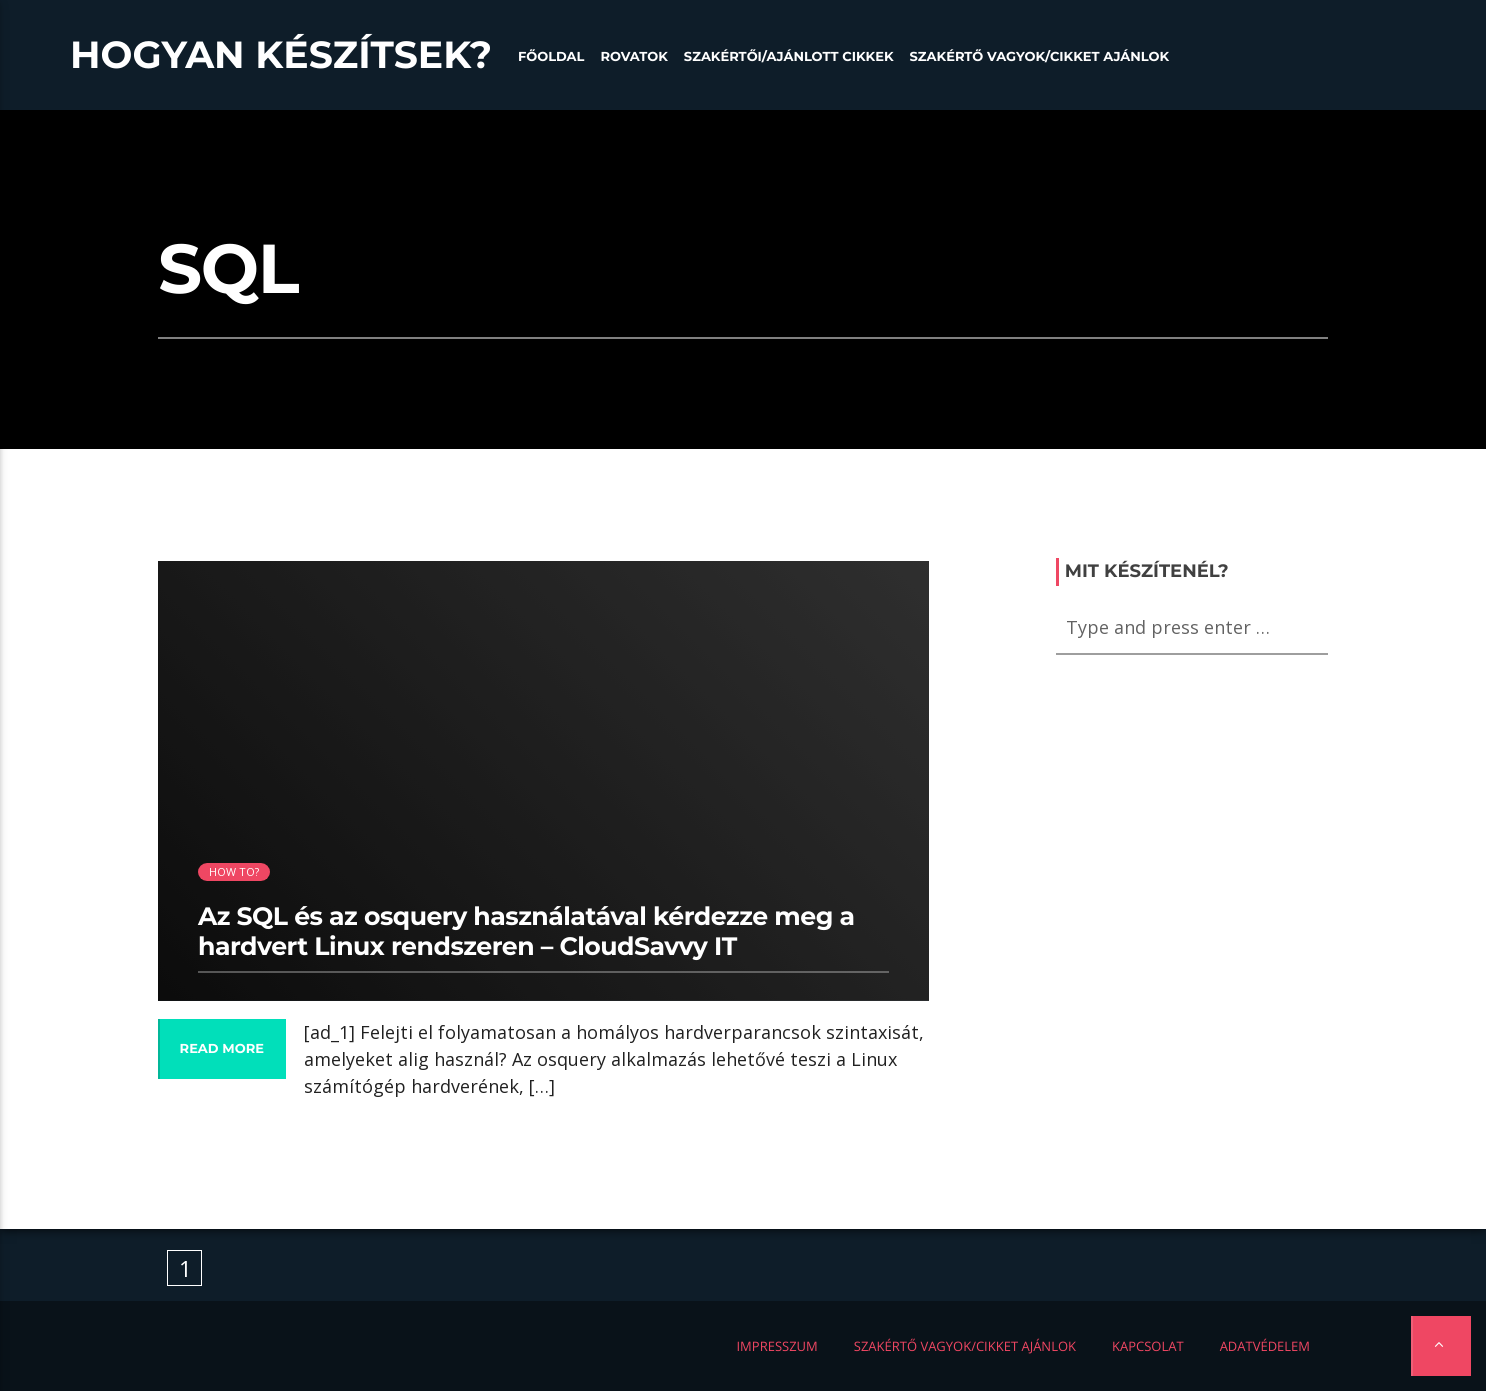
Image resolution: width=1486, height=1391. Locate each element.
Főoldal (551, 57)
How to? (234, 871)
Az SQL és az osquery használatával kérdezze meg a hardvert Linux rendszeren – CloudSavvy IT (526, 932)
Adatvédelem (1265, 1346)
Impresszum (776, 1346)
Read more (222, 1049)
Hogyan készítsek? (281, 55)
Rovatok (633, 57)
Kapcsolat (1148, 1346)
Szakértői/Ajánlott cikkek (789, 57)
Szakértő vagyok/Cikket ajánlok (1039, 57)
